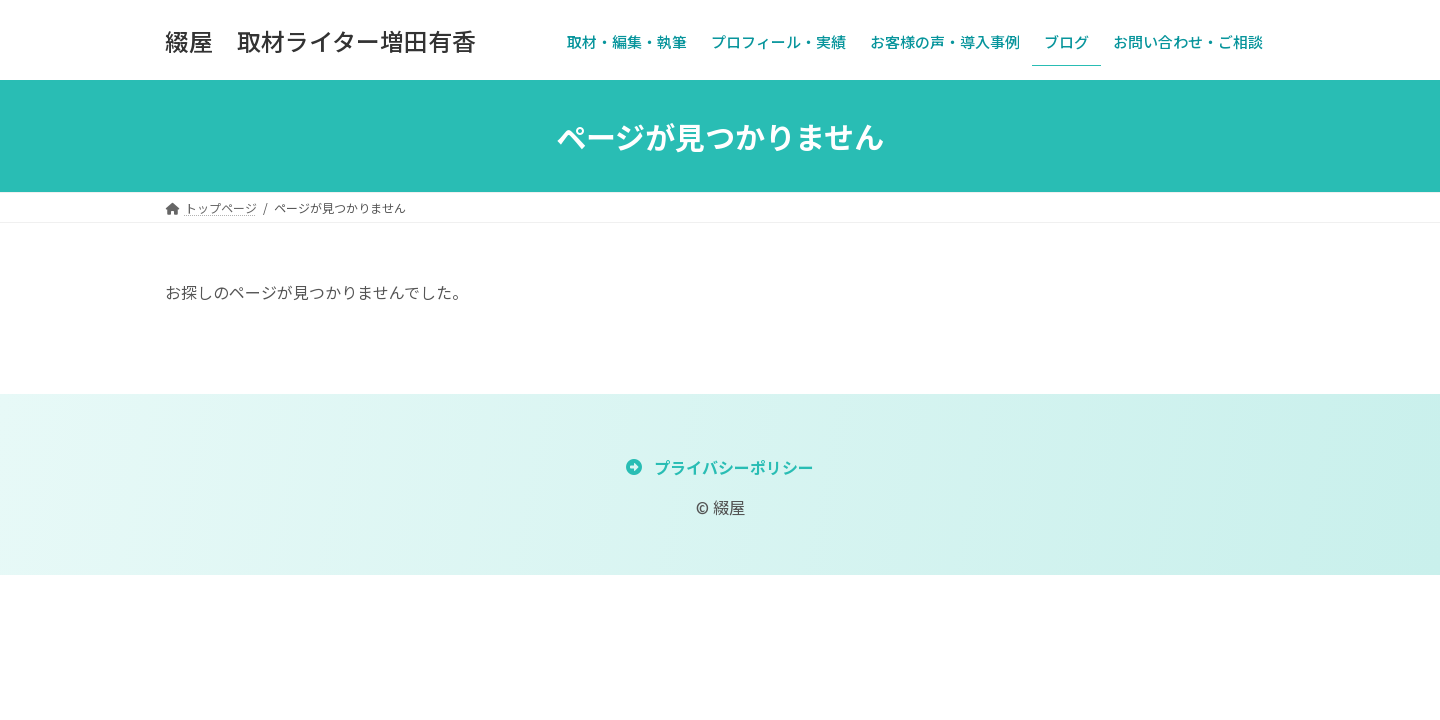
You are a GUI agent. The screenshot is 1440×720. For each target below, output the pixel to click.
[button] (719, 466)
